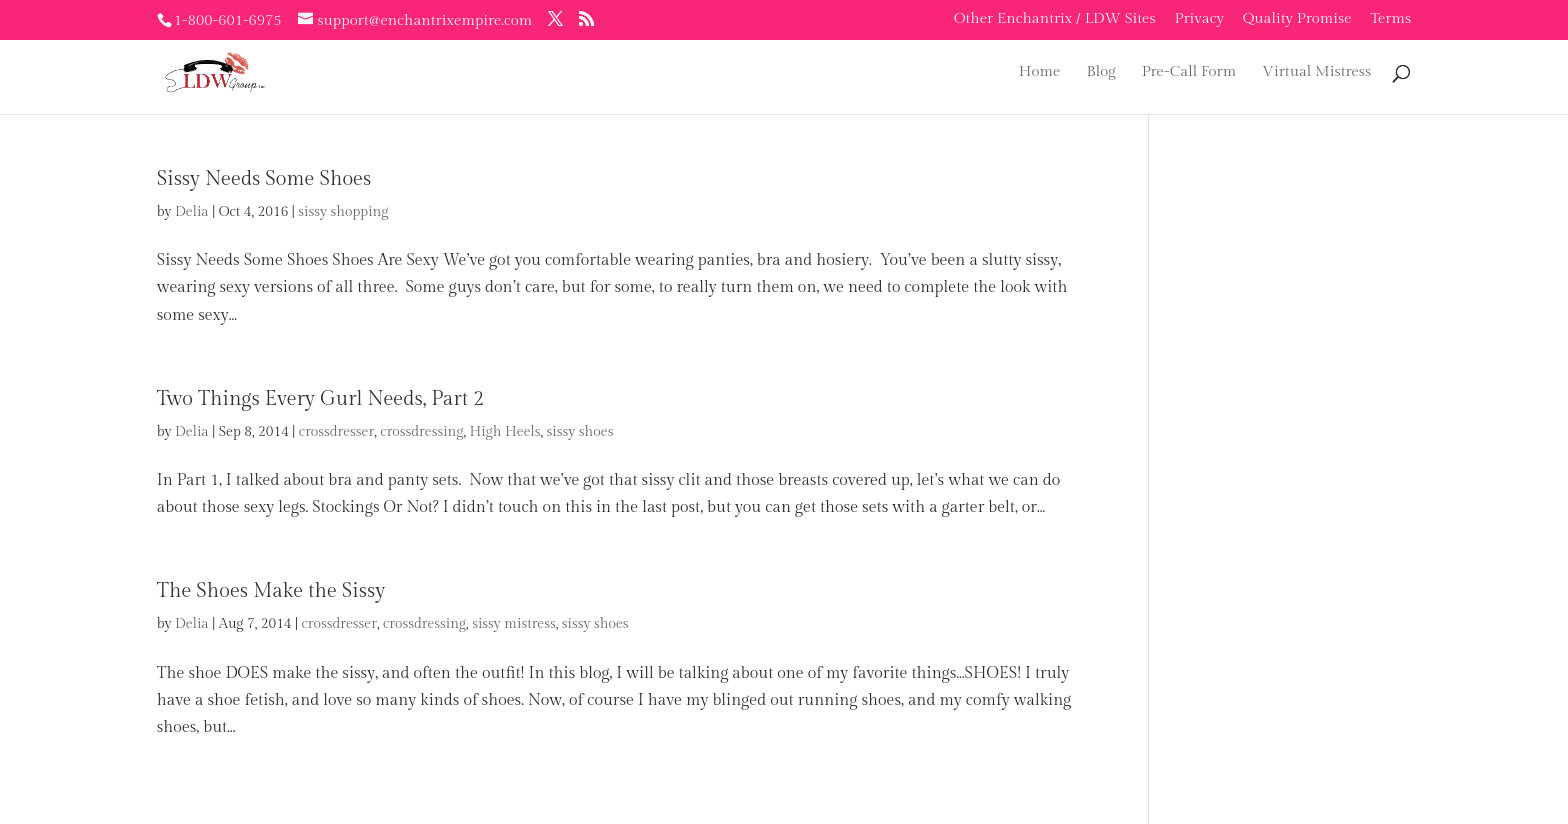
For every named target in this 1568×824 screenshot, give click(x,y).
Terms (1390, 19)
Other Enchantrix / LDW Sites (1055, 19)
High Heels (504, 432)
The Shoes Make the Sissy (271, 591)
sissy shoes (580, 432)
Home (1040, 72)
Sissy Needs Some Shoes (264, 179)
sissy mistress (514, 624)
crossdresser (336, 432)
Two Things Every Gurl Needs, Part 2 (320, 399)
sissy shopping (343, 212)
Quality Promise (1297, 19)
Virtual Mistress (1316, 72)
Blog (1100, 72)
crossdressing (421, 432)
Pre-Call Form (1189, 72)
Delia (192, 212)
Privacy (1199, 19)
